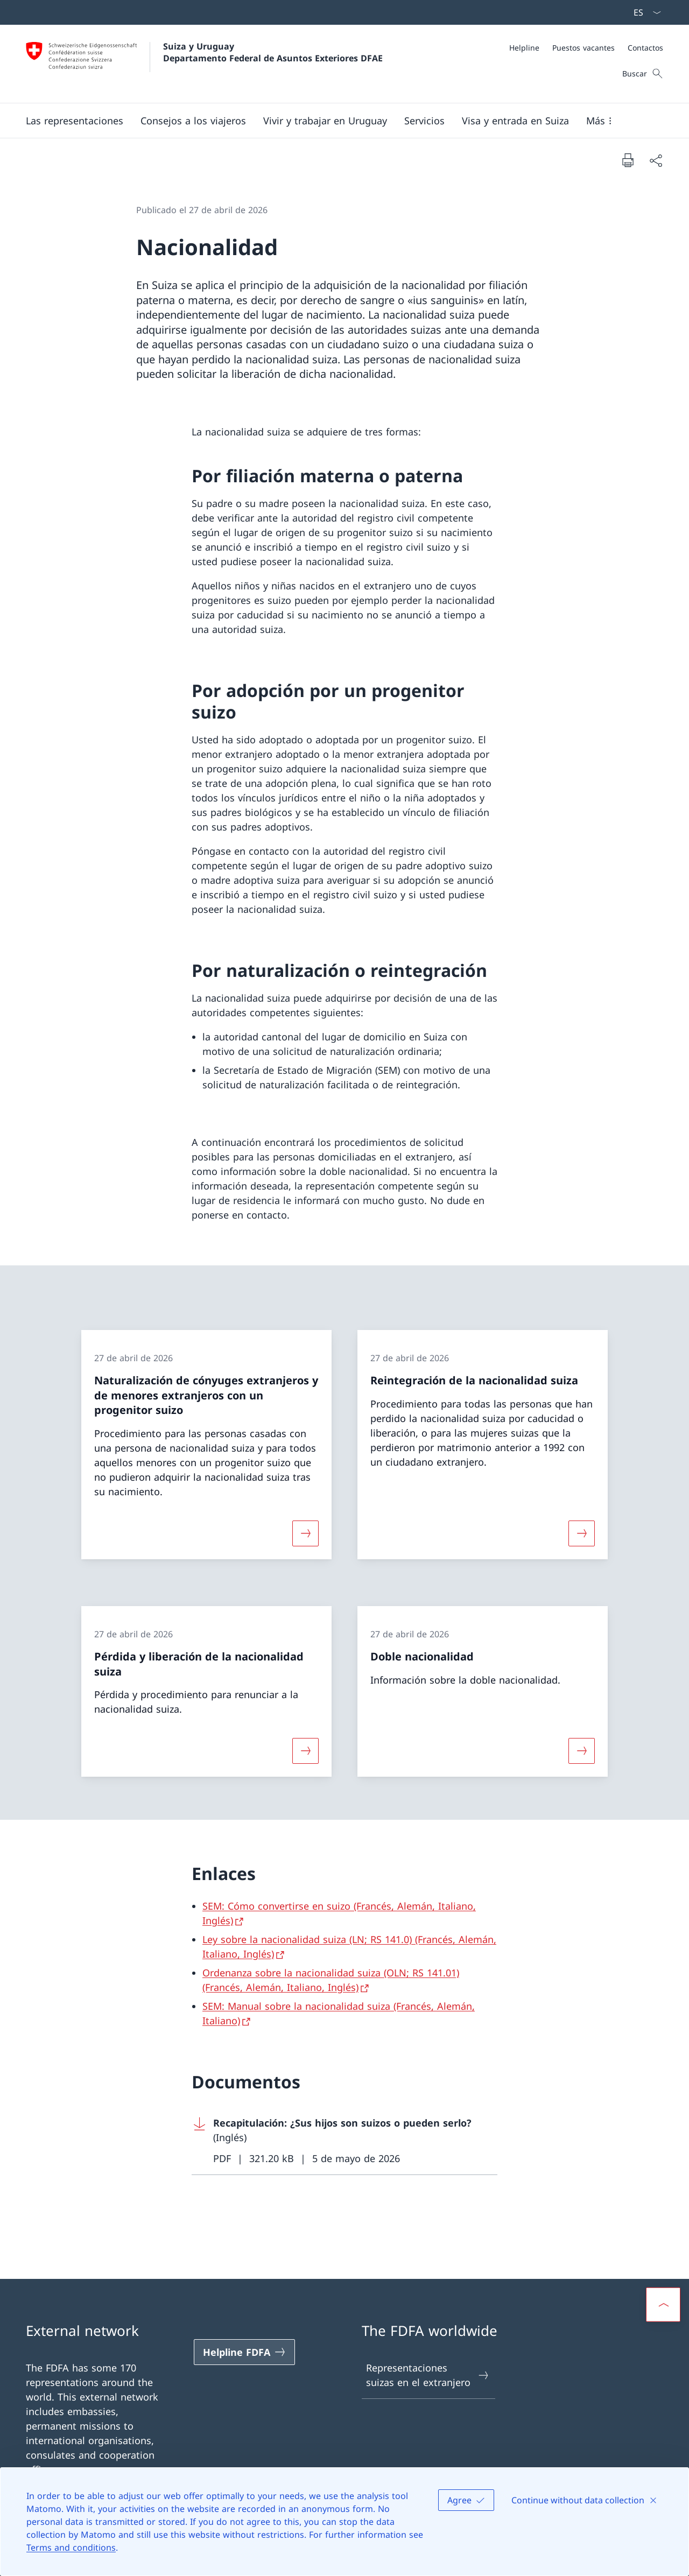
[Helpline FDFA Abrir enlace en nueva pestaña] (244, 2352)
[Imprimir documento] (628, 160)
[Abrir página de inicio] (204, 64)
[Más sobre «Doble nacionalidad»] (581, 1751)
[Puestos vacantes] (583, 47)
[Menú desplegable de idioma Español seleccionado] (643, 12)
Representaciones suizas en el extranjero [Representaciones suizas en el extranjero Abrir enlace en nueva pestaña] (428, 2375)
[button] (74, 120)
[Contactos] (645, 47)
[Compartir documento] (656, 160)
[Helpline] (524, 47)
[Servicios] (424, 120)
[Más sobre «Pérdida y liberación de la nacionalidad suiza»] (305, 1751)
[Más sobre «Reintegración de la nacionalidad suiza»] (581, 1533)
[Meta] (586, 47)
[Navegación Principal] (336, 120)
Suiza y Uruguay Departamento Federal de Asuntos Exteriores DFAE (273, 52)
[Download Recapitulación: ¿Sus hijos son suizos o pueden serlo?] (344, 2141)
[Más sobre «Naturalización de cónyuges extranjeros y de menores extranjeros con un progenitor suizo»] (305, 1533)
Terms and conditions (71, 2547)
